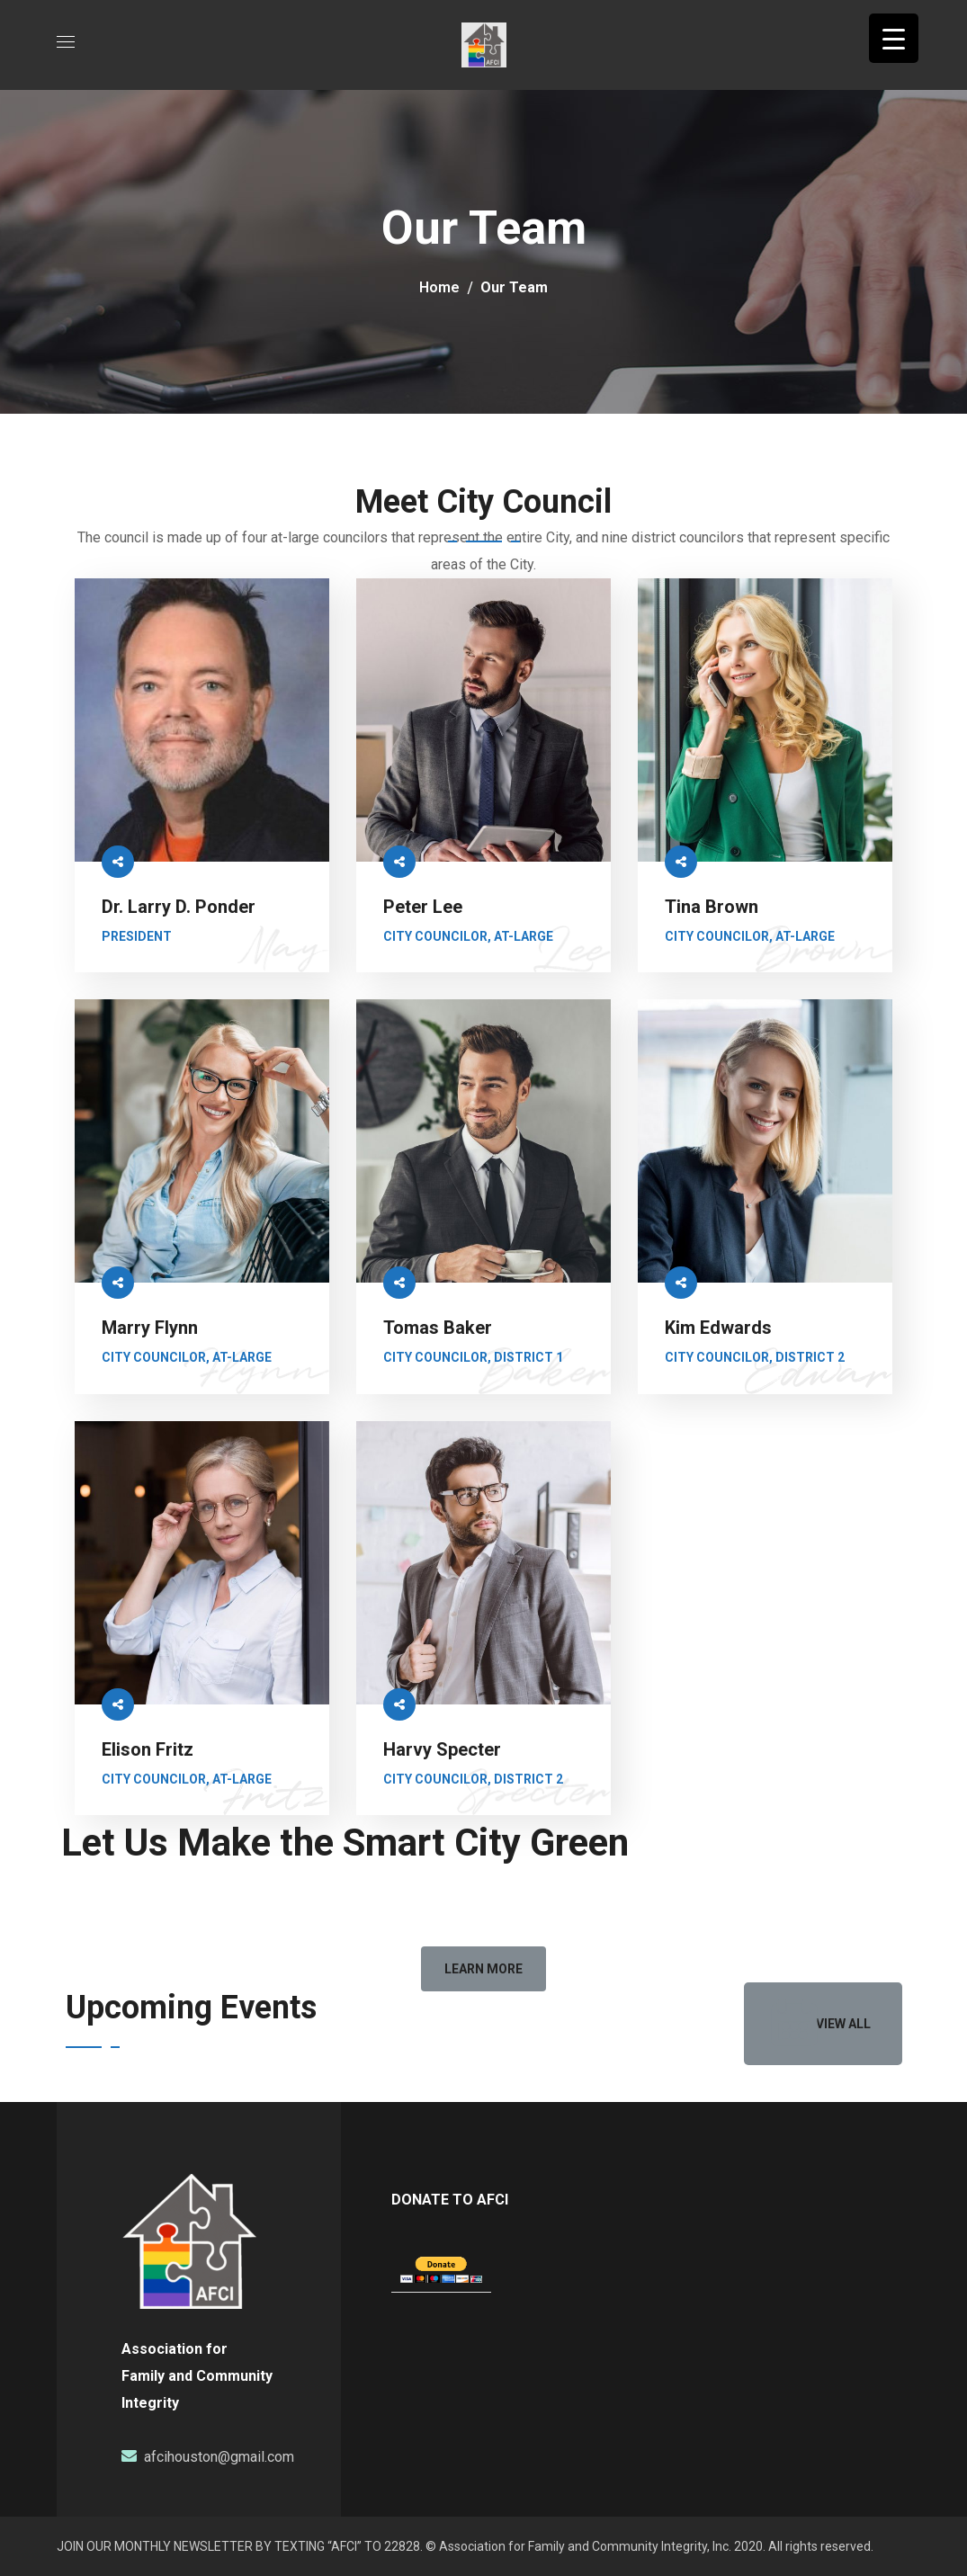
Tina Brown (711, 906)
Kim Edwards (718, 1327)
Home (439, 287)
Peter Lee (422, 906)
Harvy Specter (442, 1749)
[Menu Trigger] (893, 38)
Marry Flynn (150, 1327)
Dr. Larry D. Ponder (178, 906)
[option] (157, 2056)
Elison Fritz (147, 1749)
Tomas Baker (437, 1327)
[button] (483, 1968)
